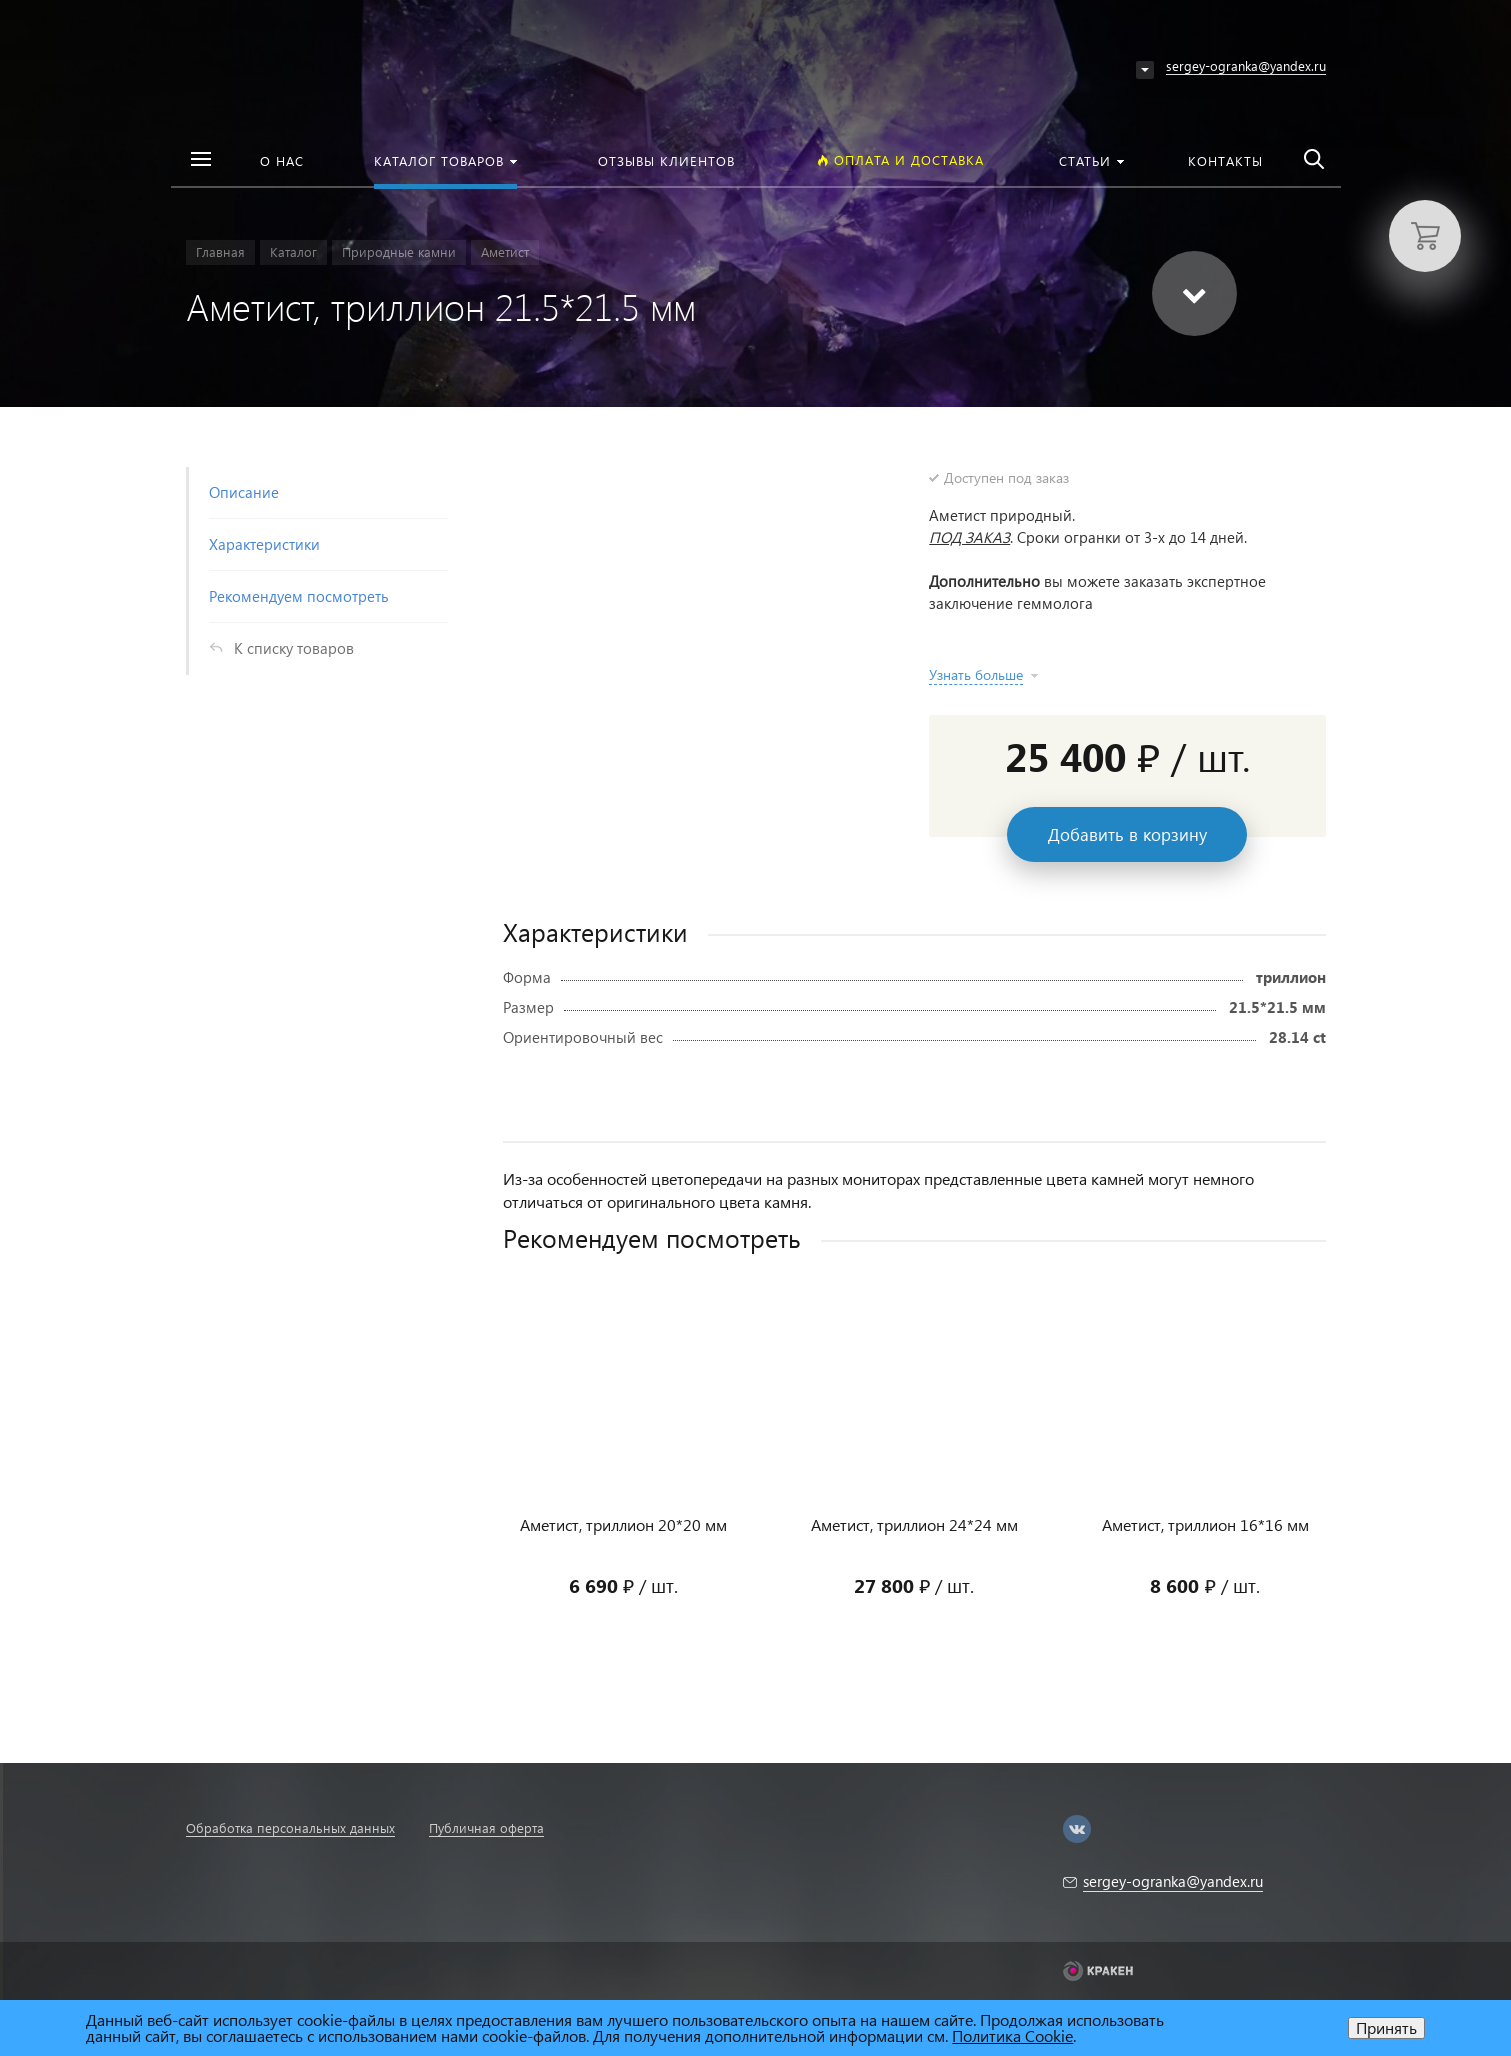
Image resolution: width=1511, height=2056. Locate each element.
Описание (244, 492)
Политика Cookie (1012, 2035)
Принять (1386, 2027)
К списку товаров (294, 648)
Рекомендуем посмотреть (299, 596)
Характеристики (264, 544)
